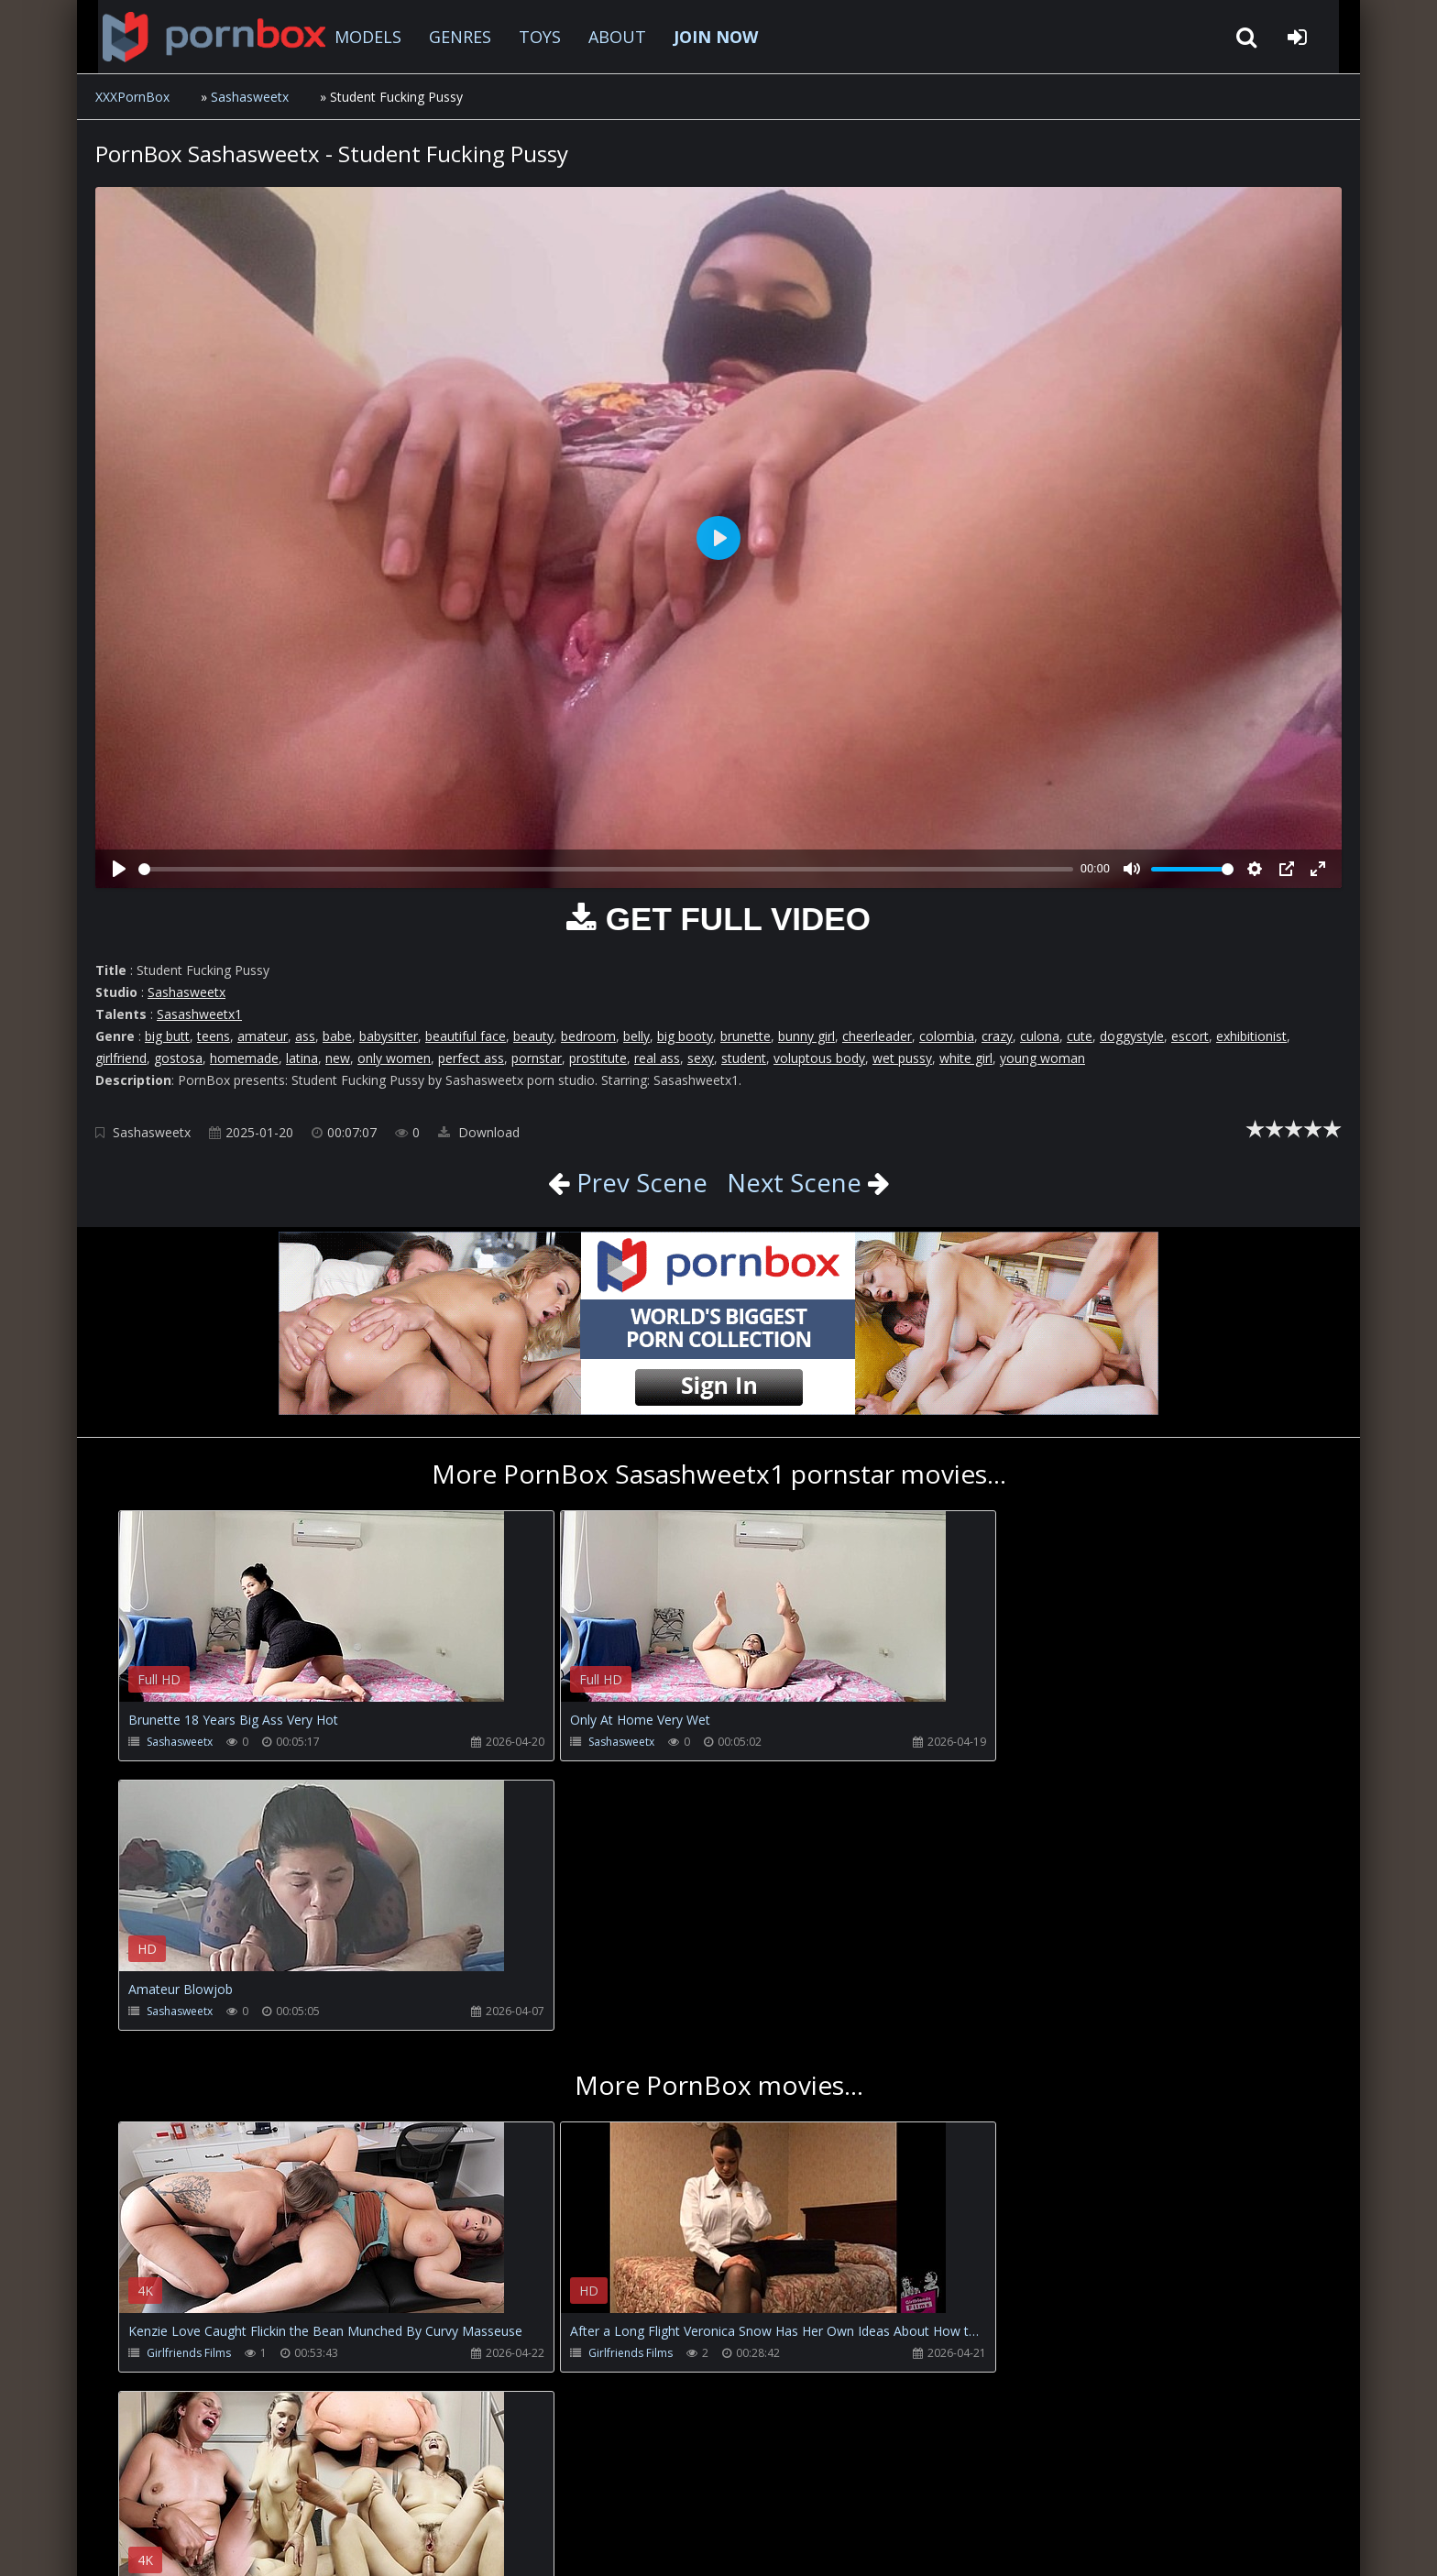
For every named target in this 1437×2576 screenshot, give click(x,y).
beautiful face (465, 1036)
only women (394, 1058)
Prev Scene (637, 1182)
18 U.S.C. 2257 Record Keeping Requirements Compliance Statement (685, 2543)
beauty (533, 1036)
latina (302, 1058)
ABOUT (602, 37)
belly (636, 1036)
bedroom (588, 1036)
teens (213, 1036)
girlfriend (121, 1058)
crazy (997, 1036)
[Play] (119, 868)
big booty (685, 1036)
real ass (657, 1058)
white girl (966, 1058)
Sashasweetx (250, 96)
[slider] (605, 869)
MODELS (353, 37)
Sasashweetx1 (199, 1014)
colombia (946, 1036)
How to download (398, 2489)
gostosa (178, 1058)
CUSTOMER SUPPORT (246, 2489)
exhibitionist (1251, 1036)
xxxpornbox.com (235, 2543)
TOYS (525, 37)
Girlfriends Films (189, 2083)
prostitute (598, 1058)
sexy (700, 1058)
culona (1039, 1036)
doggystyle (1132, 1036)
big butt (167, 1036)
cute (1079, 1036)
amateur (262, 1036)
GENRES (445, 37)
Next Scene (794, 1182)
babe (337, 1036)
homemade (244, 1058)
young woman (1042, 1058)
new (337, 1058)
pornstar (536, 1058)
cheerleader (877, 1036)
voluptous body (819, 1058)
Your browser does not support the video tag (311, 1619)
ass (305, 1036)
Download (479, 1132)
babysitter (388, 1036)
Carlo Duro (977, 2083)
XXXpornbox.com (196, 36)
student (743, 1058)
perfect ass (471, 1058)
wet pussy (902, 1058)
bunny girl (806, 1036)
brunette (745, 1036)
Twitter (512, 2489)
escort (1190, 1036)
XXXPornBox (132, 96)
